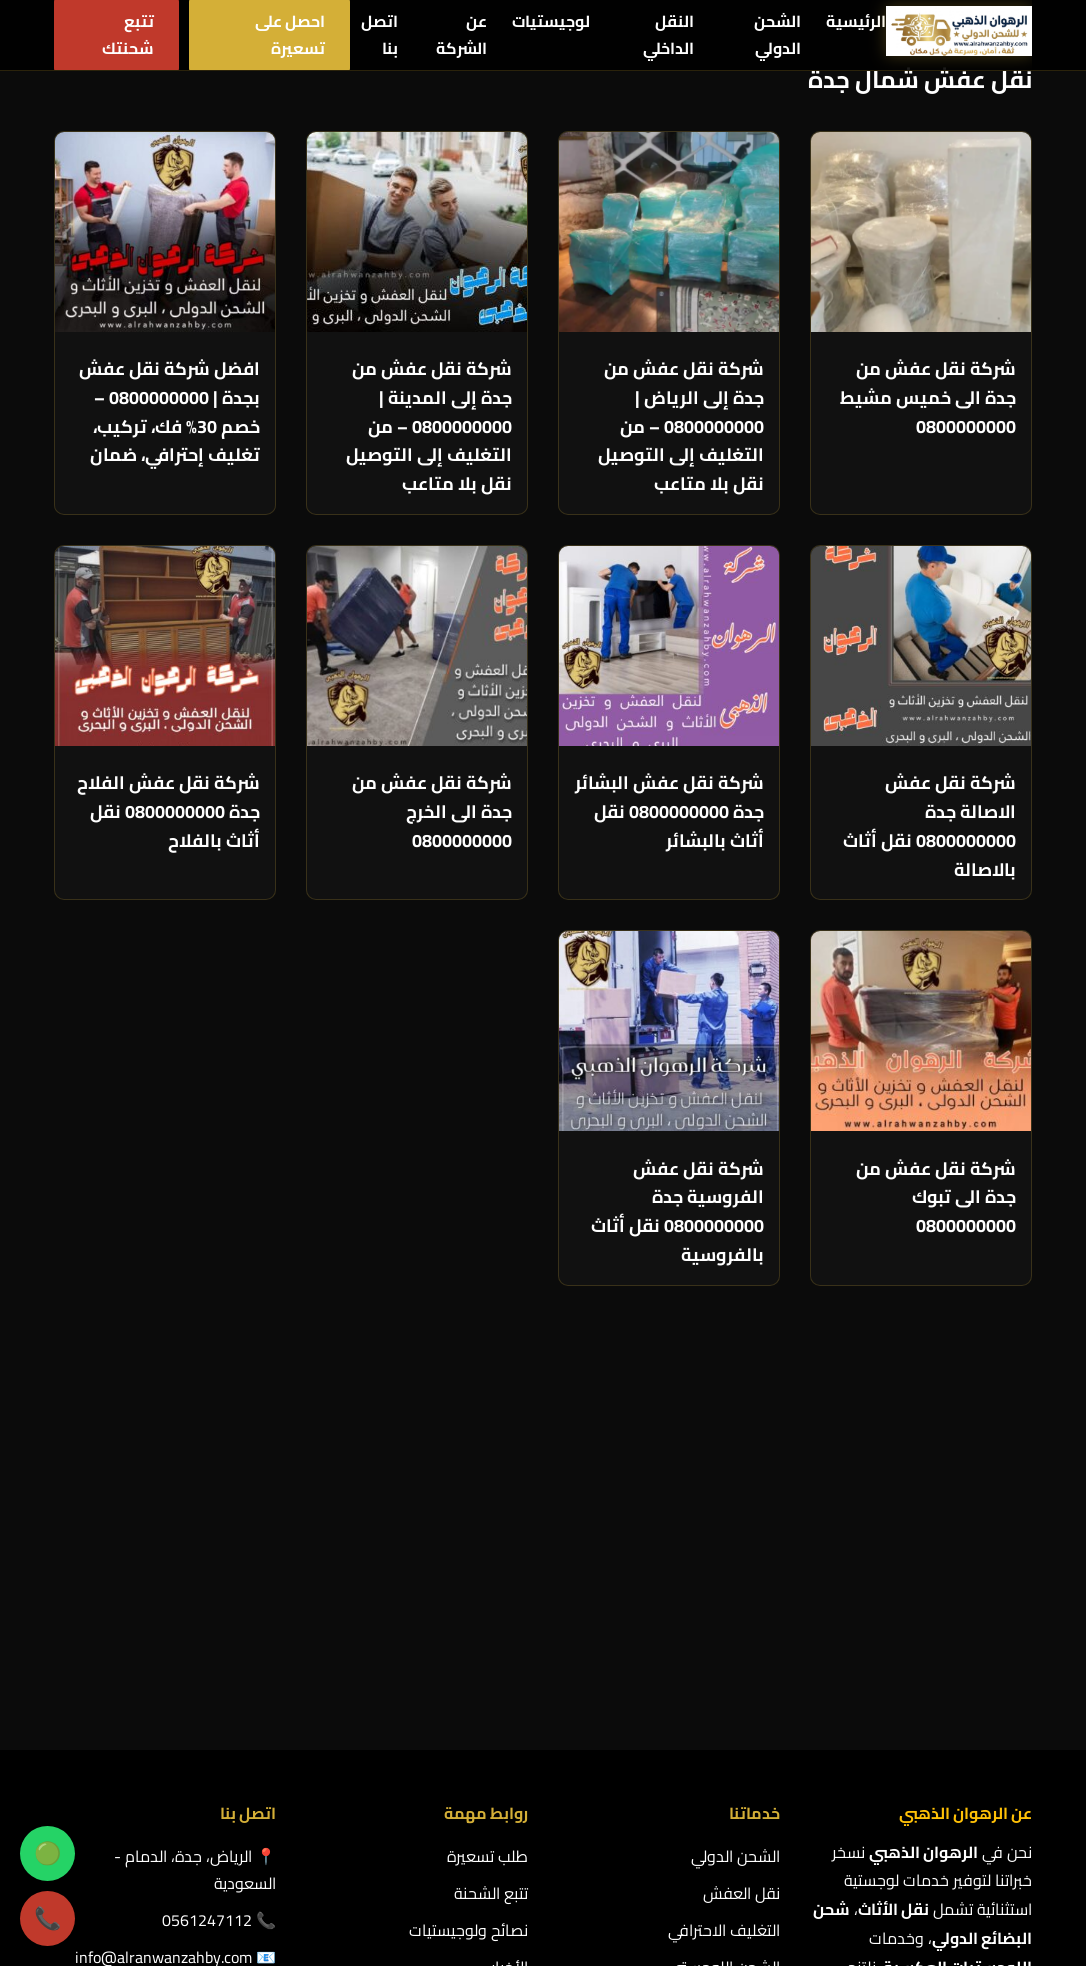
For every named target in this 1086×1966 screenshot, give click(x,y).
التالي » (940, 1299)
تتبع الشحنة (491, 1566)
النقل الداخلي (668, 34)
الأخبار (509, 1641)
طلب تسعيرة (487, 1529)
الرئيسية (856, 21)
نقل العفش (741, 1566)
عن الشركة (461, 34)
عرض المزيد (967, 1338)
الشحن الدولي (777, 34)
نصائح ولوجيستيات (468, 1604)
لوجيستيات (551, 21)
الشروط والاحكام (221, 1705)
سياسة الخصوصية (469, 1678)
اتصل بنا (379, 34)
